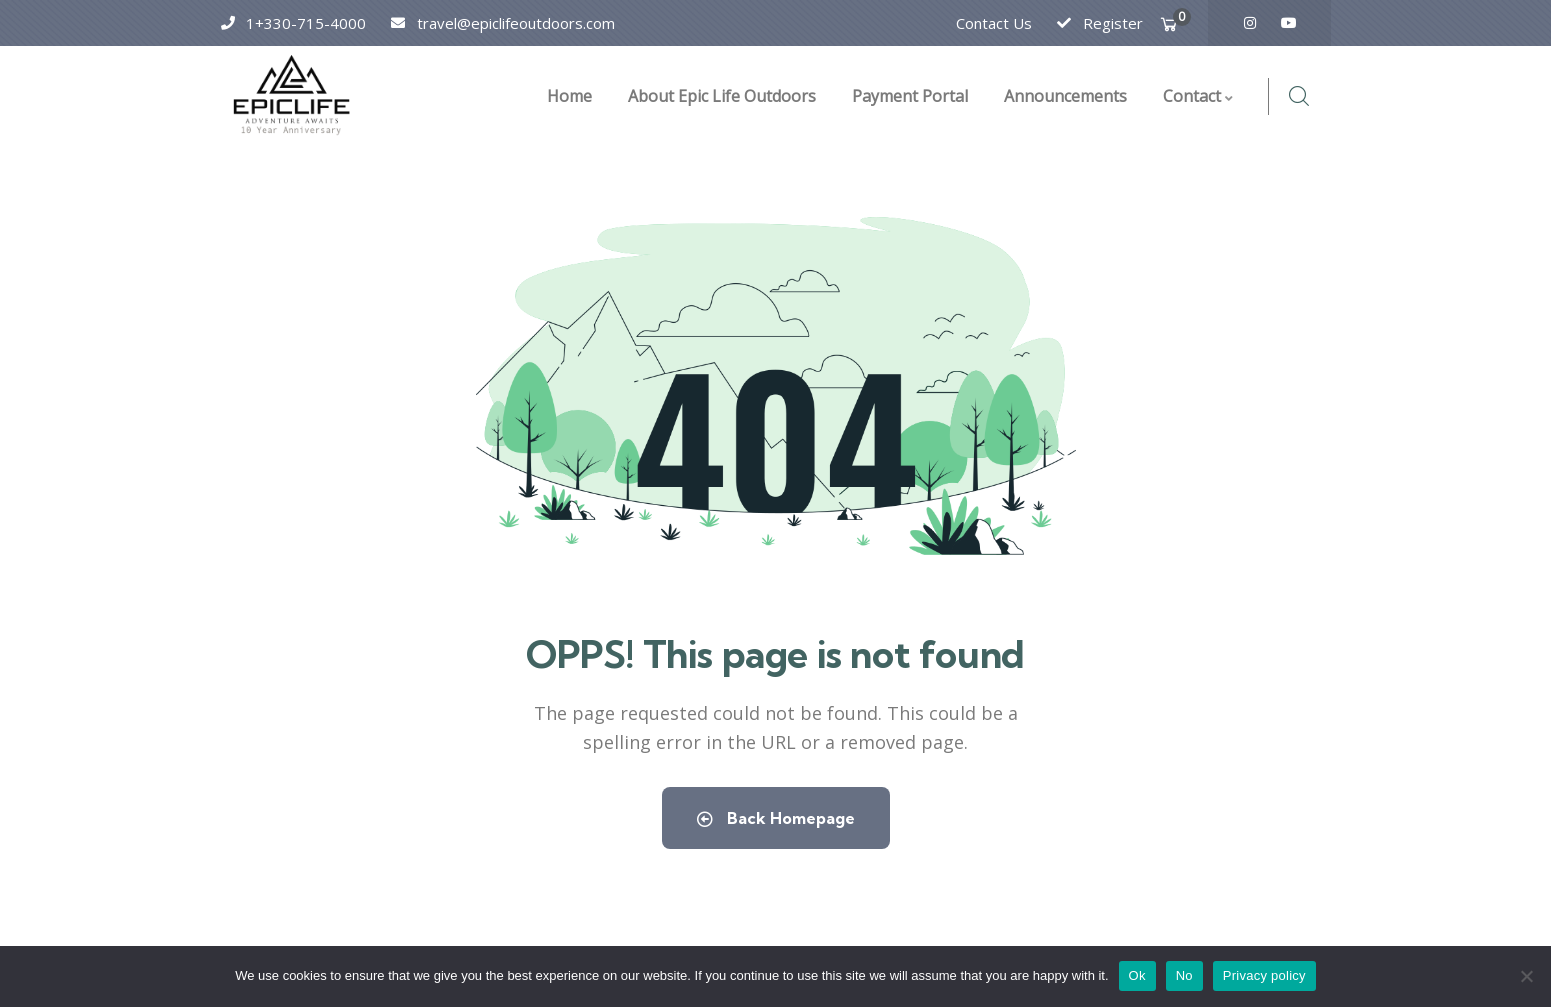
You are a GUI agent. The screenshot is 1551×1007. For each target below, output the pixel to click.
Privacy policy (1264, 975)
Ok (1137, 975)
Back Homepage (776, 818)
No (1184, 975)
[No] (1526, 976)
